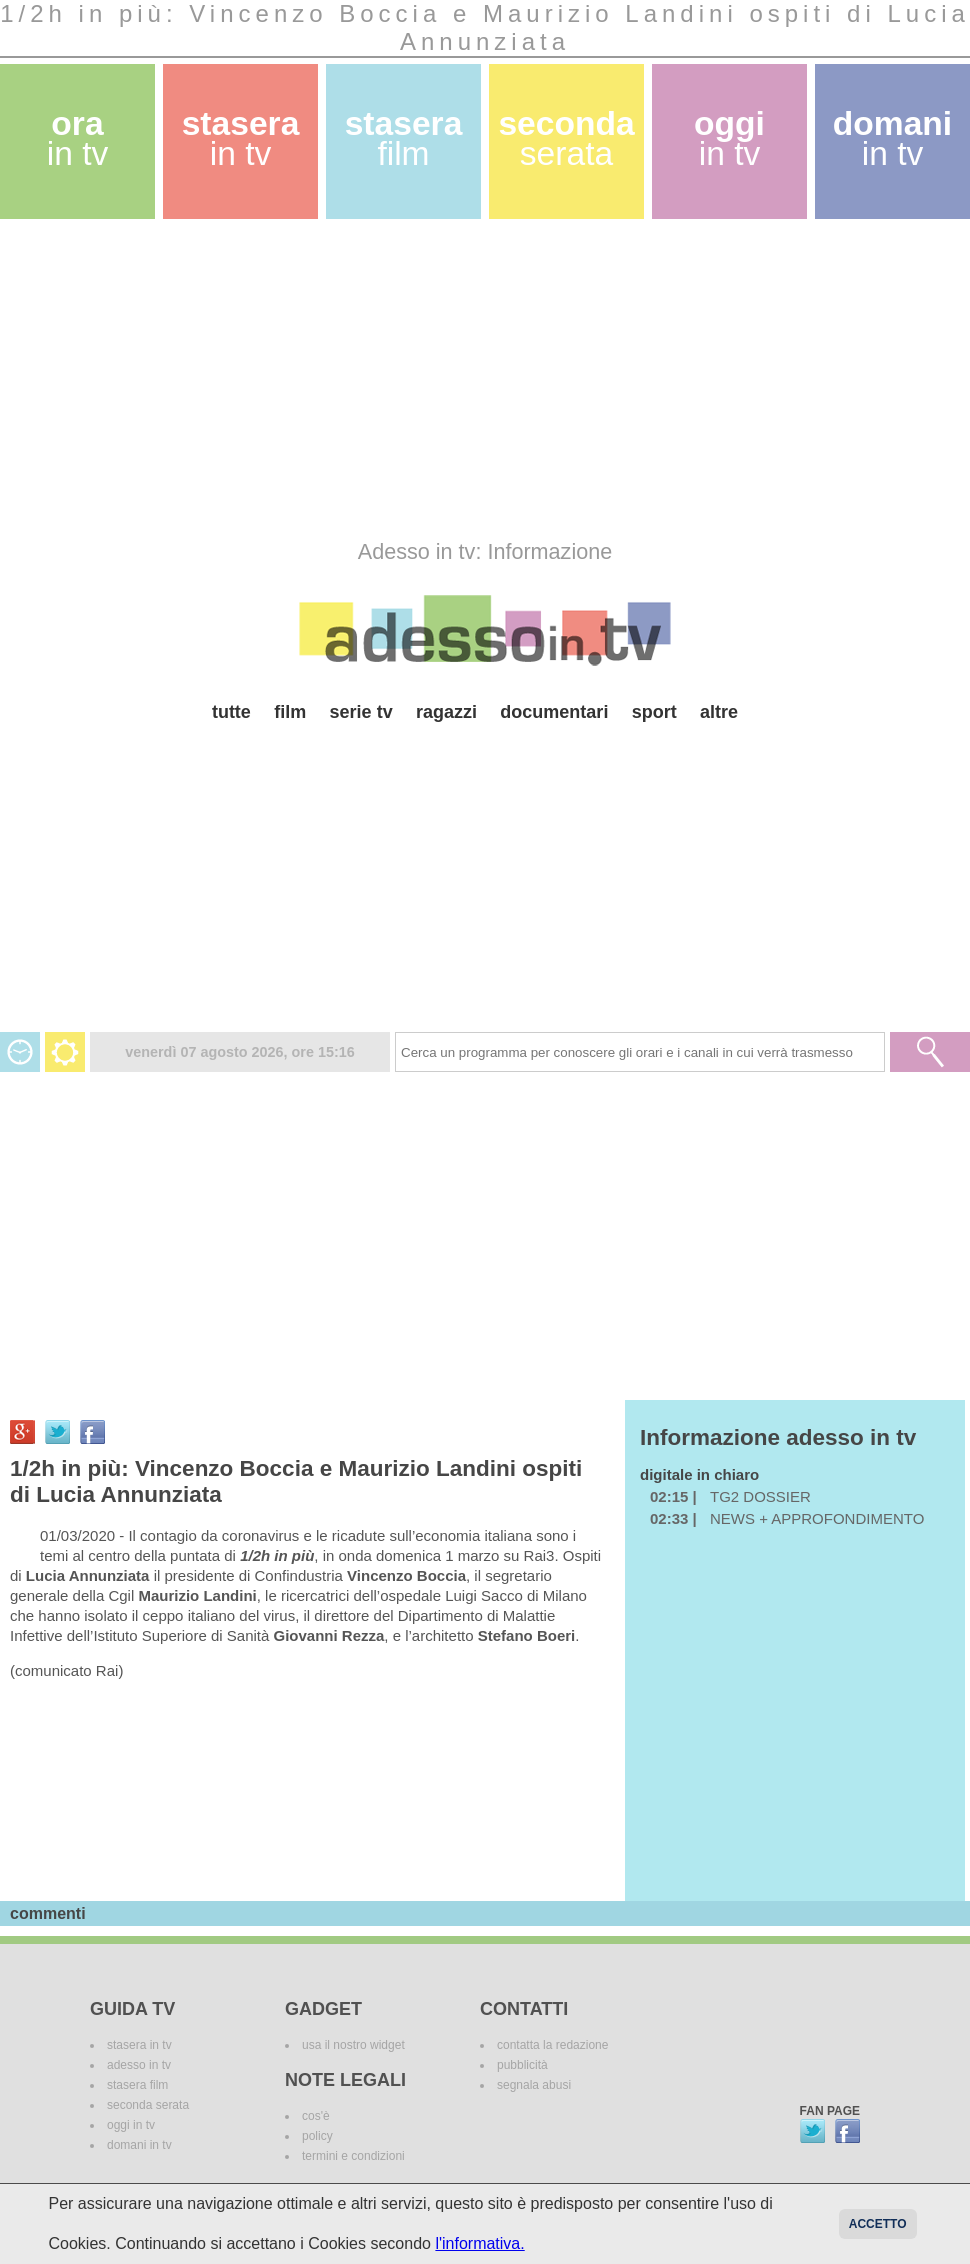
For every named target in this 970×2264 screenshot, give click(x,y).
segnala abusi (534, 2085)
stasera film (137, 2085)
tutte (231, 712)
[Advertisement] (384, 379)
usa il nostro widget (353, 2045)
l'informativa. (479, 2243)
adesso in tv (139, 2065)
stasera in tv (139, 2045)
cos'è (316, 2116)
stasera (241, 138)
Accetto (878, 2224)
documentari (554, 712)
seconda (566, 138)
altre (719, 712)
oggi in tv (131, 2125)
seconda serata (148, 2105)
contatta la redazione (552, 2045)
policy (317, 2136)
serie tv (361, 712)
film (290, 712)
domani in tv (139, 2145)
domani (892, 138)
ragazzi (446, 712)
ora (78, 138)
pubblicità (522, 2065)
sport (654, 712)
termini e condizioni (353, 2156)
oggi (729, 138)
